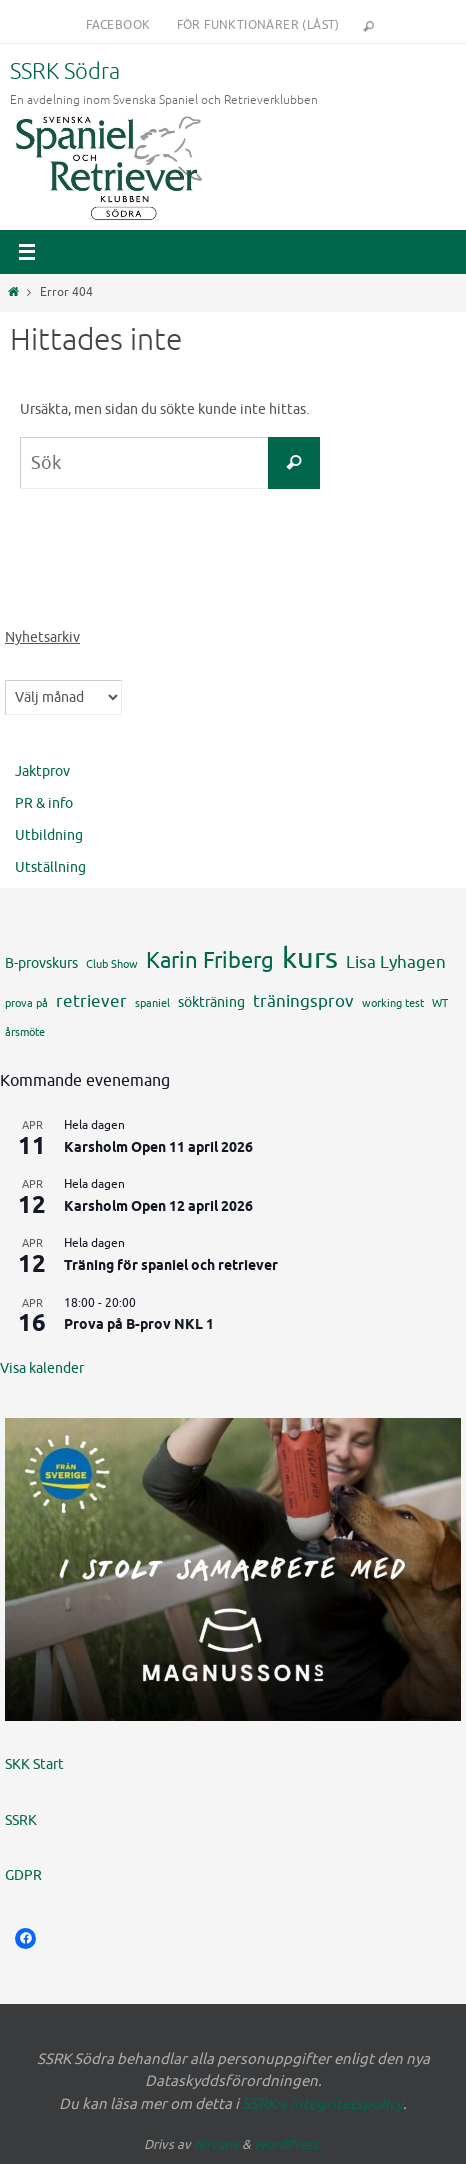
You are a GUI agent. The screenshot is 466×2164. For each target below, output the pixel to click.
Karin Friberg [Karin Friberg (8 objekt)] (210, 961)
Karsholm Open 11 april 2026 (158, 1148)
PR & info (44, 803)
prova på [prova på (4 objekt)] (26, 1003)
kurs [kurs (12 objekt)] (310, 958)
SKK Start (34, 1764)
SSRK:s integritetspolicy (322, 2104)
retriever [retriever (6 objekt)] (91, 1001)
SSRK (21, 1820)
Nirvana (216, 2144)
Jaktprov (42, 771)
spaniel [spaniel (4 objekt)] (152, 1003)
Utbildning (49, 835)
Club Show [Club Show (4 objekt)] (112, 964)
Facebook (118, 25)
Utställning (50, 867)
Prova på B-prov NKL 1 (139, 1325)
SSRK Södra (65, 72)
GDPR (23, 1875)
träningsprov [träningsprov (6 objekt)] (303, 1001)
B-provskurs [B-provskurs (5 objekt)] (41, 963)
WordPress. (288, 2144)
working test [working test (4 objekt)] (393, 1003)
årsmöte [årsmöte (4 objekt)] (25, 1032)
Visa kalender (42, 1368)
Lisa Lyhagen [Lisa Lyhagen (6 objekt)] (396, 962)
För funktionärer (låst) (258, 25)
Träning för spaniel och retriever (171, 1266)
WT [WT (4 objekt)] (440, 1003)
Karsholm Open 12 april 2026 (158, 1207)
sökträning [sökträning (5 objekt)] (211, 1002)
